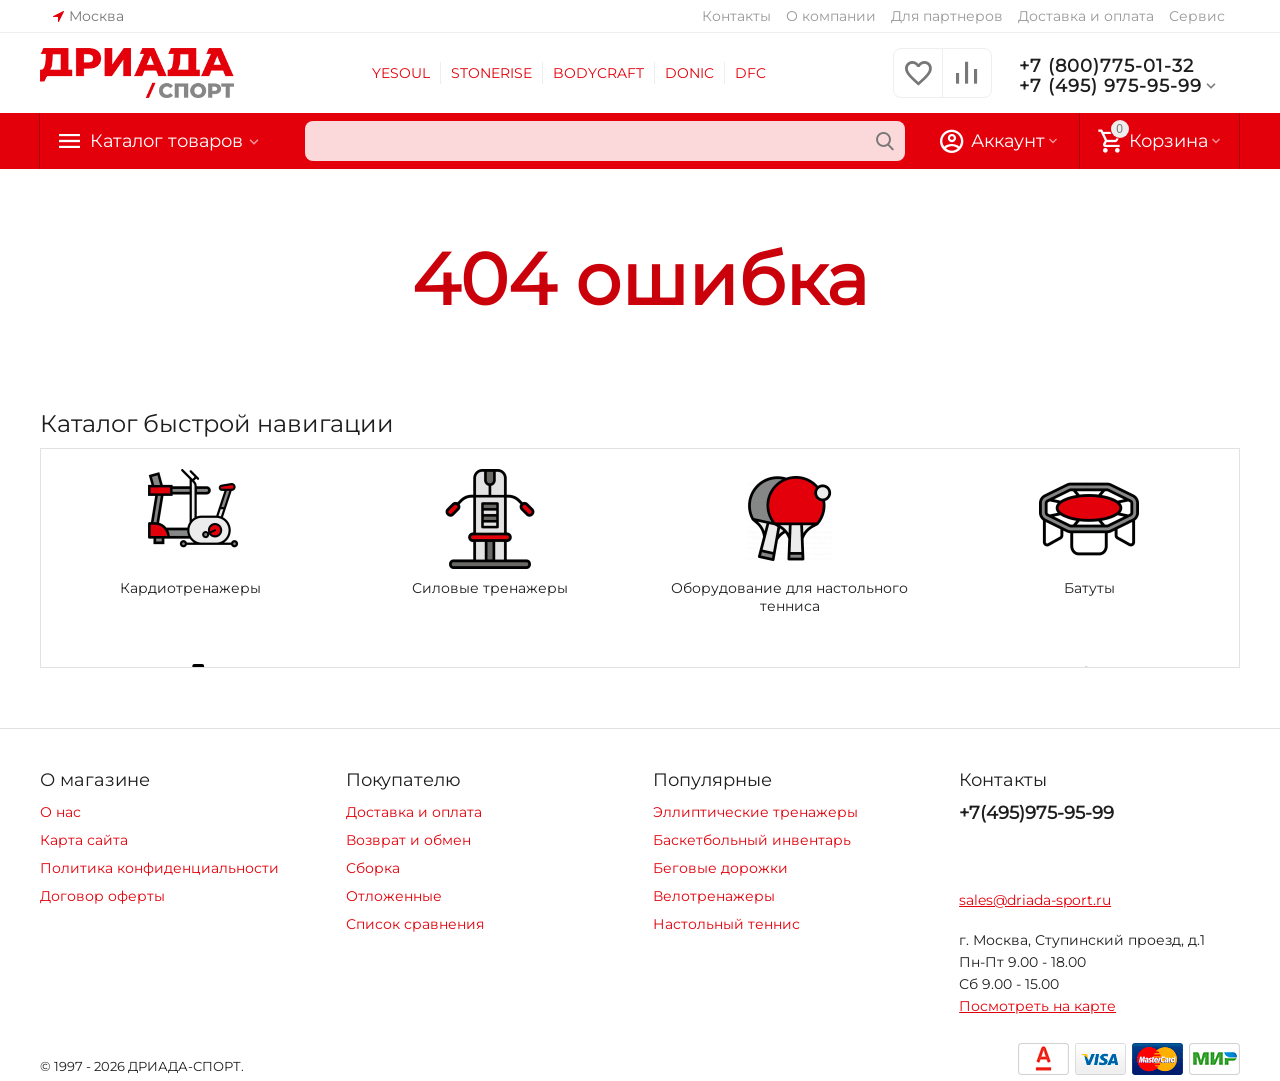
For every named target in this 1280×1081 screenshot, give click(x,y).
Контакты (736, 16)
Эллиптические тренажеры (755, 812)
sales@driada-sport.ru (1035, 900)
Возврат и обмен (408, 840)
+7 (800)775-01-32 (1106, 66)
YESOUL (401, 73)
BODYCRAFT (598, 73)
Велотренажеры (714, 896)
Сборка (373, 868)
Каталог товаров (168, 141)
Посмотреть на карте (1037, 1006)
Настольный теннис (726, 924)
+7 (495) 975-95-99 (1120, 86)
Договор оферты (102, 896)
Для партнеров (947, 16)
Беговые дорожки (720, 868)
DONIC (689, 73)
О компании (831, 16)
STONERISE (491, 73)
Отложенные (394, 896)
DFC (750, 73)
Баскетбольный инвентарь (752, 840)
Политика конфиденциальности (159, 868)
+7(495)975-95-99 (1036, 813)
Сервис (1197, 16)
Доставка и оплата (1086, 16)
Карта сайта (84, 840)
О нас (60, 812)
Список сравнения (415, 924)
